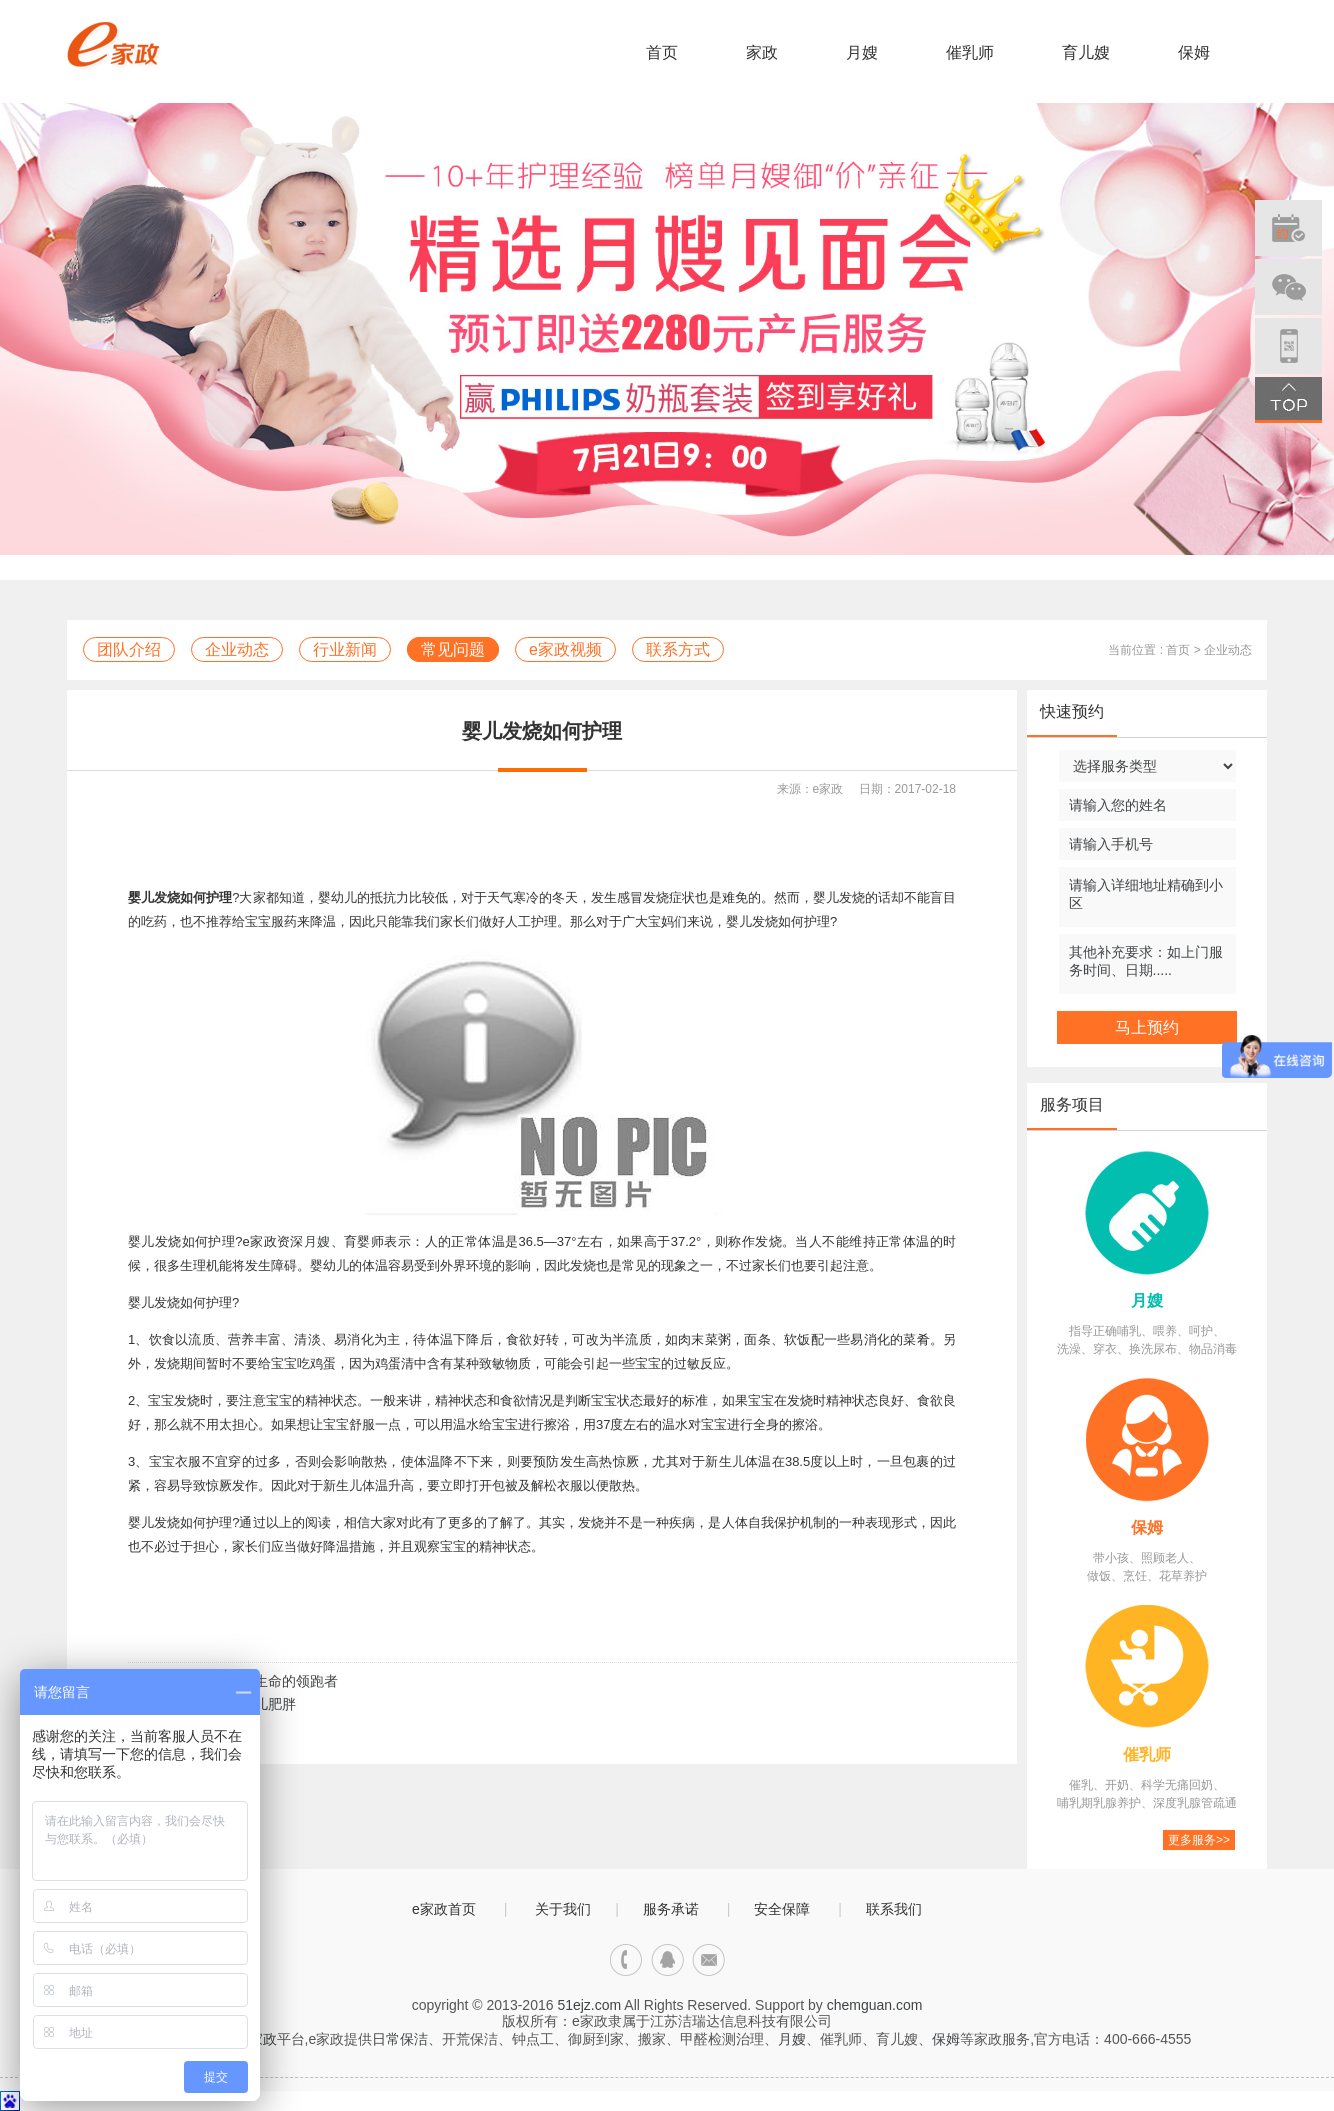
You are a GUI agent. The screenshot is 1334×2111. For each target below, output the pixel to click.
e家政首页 (444, 1909)
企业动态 (237, 649)
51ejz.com (589, 2005)
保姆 (1194, 52)
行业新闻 (345, 649)
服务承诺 (671, 1909)
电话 (626, 1960)
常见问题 (453, 649)
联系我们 (894, 1909)
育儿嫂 (1086, 52)
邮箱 (708, 1960)
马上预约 (1147, 1027)
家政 (762, 52)
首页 (662, 52)
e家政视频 (565, 649)
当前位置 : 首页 (1149, 650)
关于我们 (563, 1909)
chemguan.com (875, 2005)
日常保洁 (400, 2039)
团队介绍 (129, 649)
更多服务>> (1199, 1840)
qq (667, 1960)
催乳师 (970, 52)
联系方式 (678, 649)
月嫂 (862, 52)
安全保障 (782, 1909)
